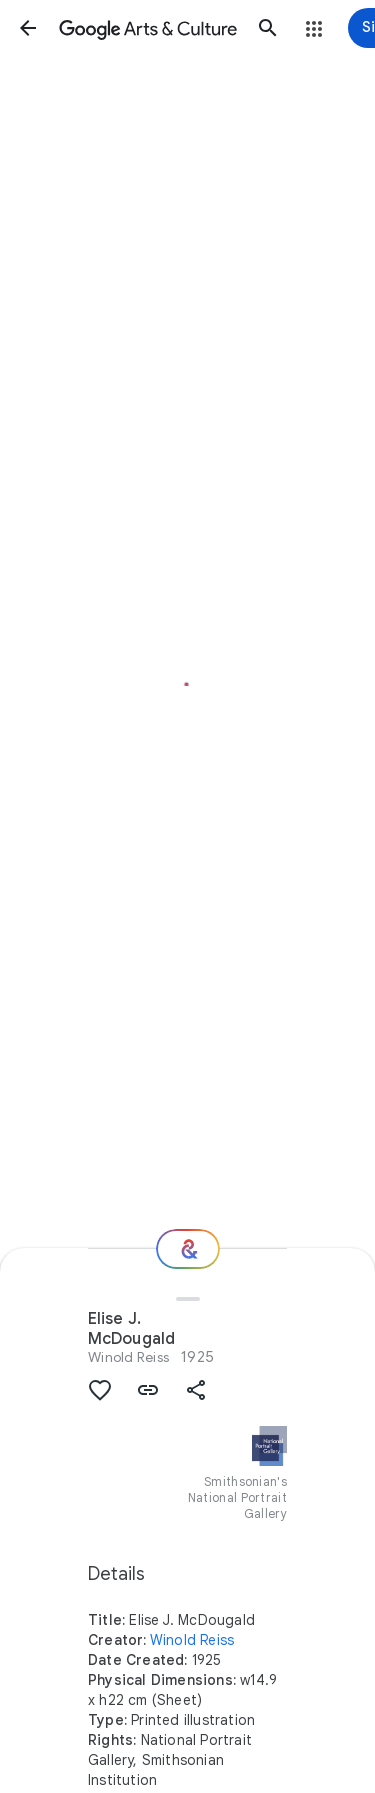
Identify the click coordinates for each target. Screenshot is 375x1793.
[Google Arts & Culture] (148, 28)
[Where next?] (188, 1249)
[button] (28, 28)
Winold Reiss (128, 1357)
